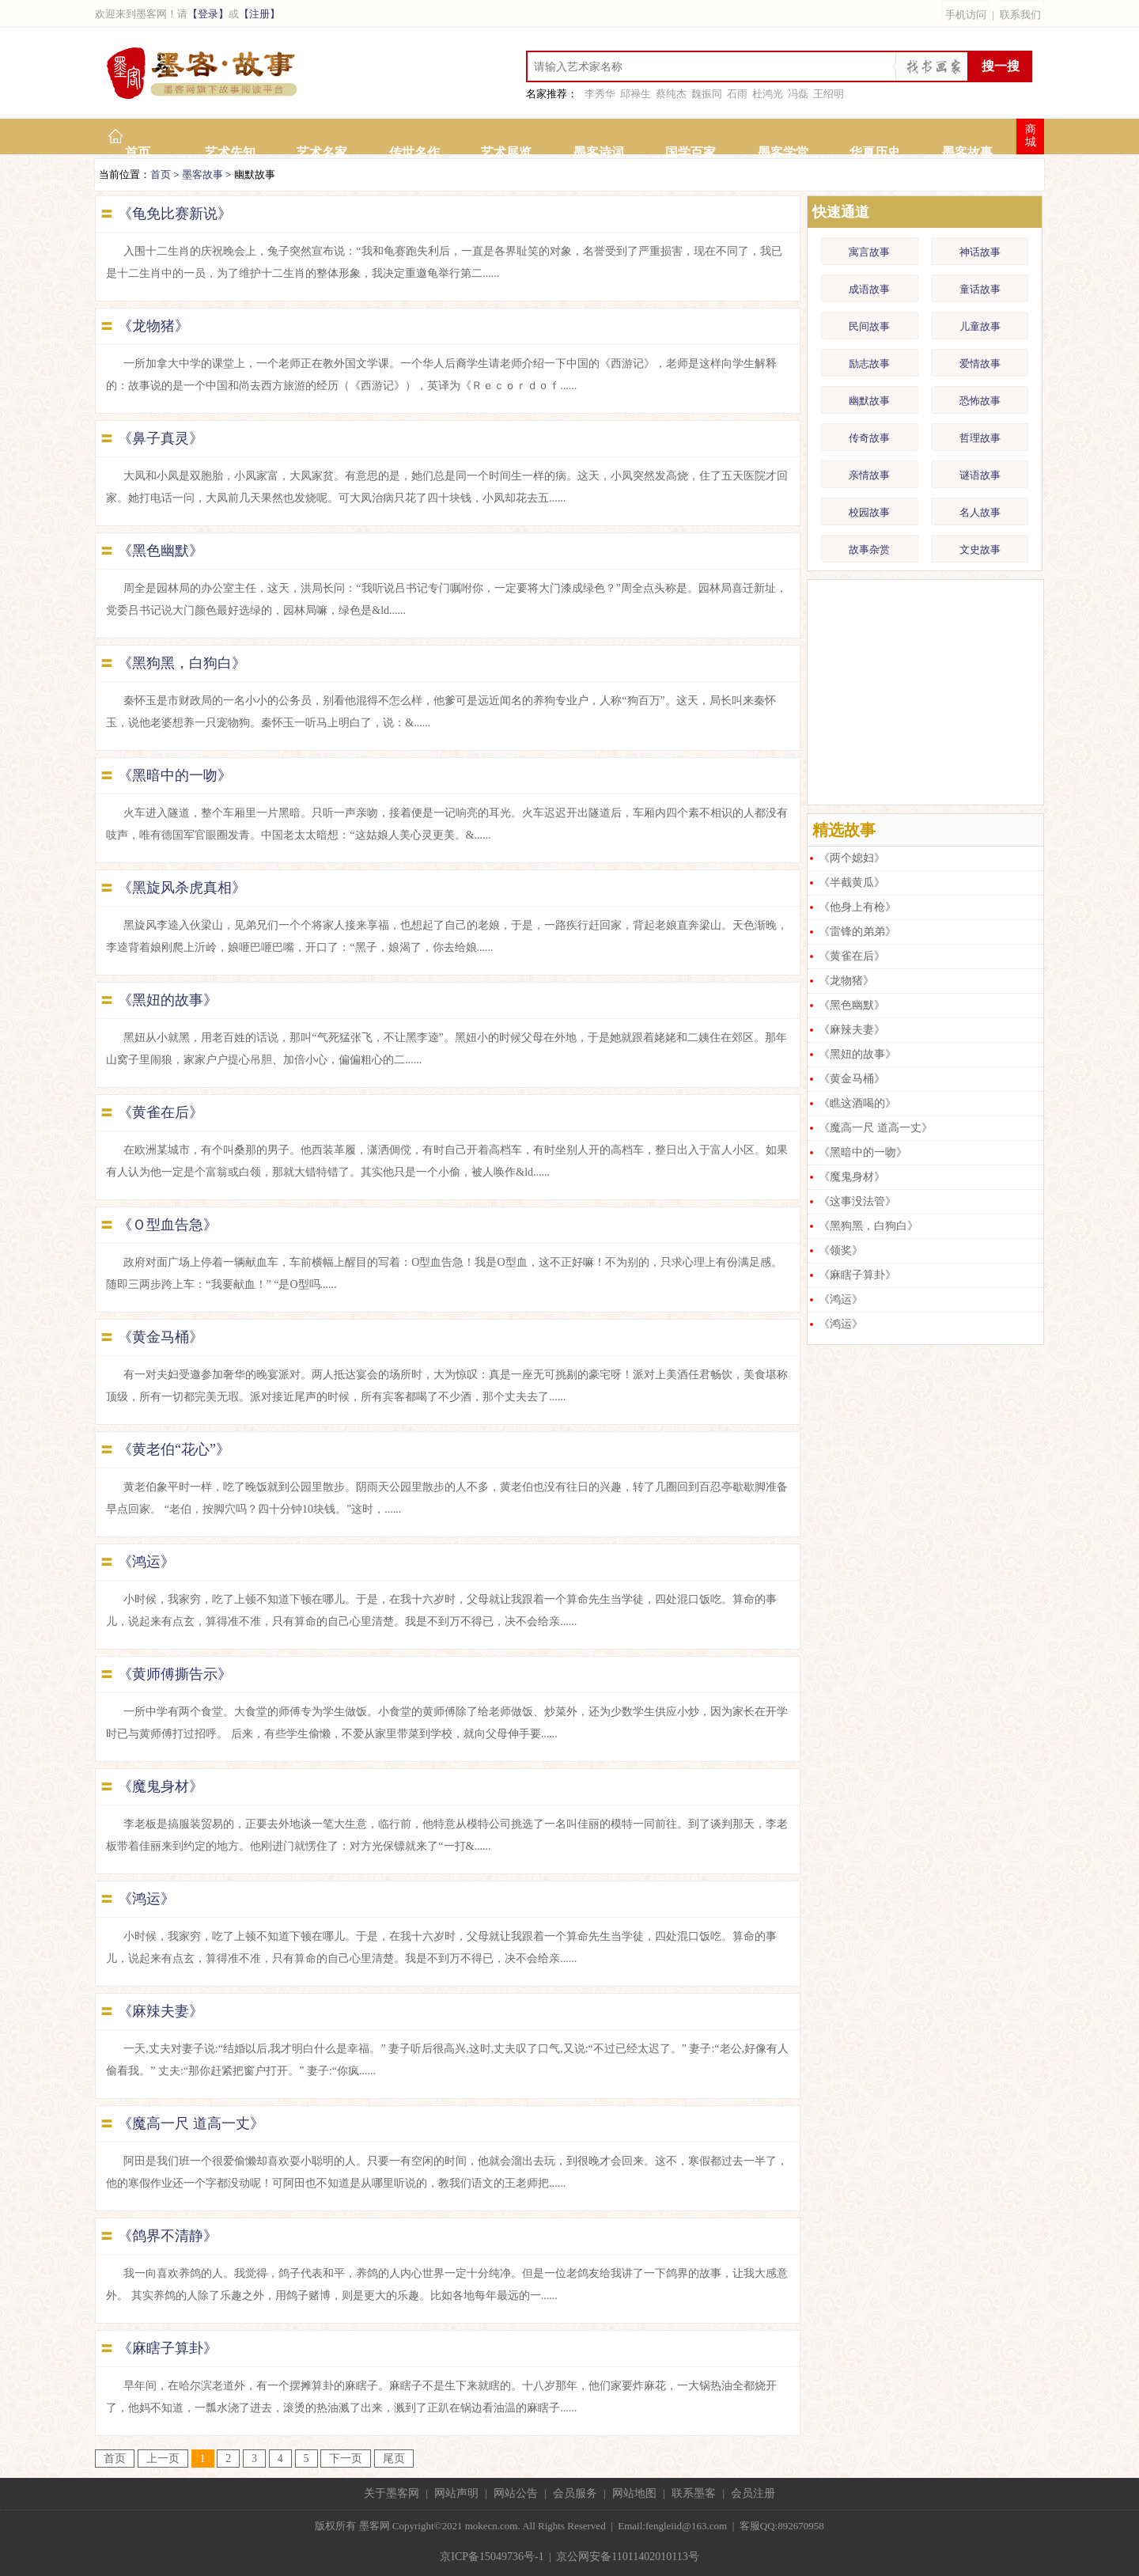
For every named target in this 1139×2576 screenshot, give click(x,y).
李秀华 (600, 94)
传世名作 (414, 152)
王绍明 (828, 94)
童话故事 (980, 289)
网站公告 (516, 2493)
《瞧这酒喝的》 (857, 1103)
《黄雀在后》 (160, 1112)
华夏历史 (875, 152)
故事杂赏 (869, 549)
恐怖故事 (980, 401)
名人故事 (980, 512)
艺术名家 (322, 152)
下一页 (345, 2458)
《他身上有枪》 (857, 907)
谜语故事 (980, 475)
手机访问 (965, 15)
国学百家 (690, 152)
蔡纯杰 (671, 94)
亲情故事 (869, 475)
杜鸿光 (767, 94)
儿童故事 (980, 326)
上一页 (163, 2458)
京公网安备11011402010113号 (627, 2557)
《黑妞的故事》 (168, 1000)
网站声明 (456, 2493)
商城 (1030, 135)
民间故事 (869, 326)
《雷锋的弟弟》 (857, 932)
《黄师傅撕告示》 (175, 1674)
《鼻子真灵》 (160, 438)
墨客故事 (967, 152)
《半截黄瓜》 (852, 882)
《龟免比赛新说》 (175, 214)
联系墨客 (694, 2493)
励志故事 (869, 363)
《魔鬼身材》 (160, 1786)
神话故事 (980, 252)
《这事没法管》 (857, 1201)
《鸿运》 (146, 1562)
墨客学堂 (783, 152)
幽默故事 (869, 401)
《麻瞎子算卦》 (168, 2348)
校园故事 (869, 512)
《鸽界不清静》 (168, 2236)
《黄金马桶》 (160, 1337)
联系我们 (1020, 15)
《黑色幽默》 (160, 551)
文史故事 (980, 549)
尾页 (394, 2458)
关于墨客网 (391, 2493)
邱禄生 (635, 94)
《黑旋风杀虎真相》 (182, 888)
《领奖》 (841, 1250)
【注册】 (259, 14)
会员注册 (753, 2493)
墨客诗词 (598, 152)
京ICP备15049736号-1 (491, 2557)
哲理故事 (980, 438)
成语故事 (869, 289)
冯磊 (798, 94)
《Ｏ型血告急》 (168, 1225)
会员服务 (575, 2493)
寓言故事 (869, 252)
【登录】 (208, 14)
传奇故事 (869, 438)
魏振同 (706, 94)
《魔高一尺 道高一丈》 (191, 2123)
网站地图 (634, 2493)
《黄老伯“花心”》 (174, 1449)
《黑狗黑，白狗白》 (182, 663)
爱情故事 (980, 363)
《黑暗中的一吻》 (175, 775)
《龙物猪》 (153, 326)
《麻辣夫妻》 (160, 2011)
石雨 (737, 94)
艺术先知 (230, 152)
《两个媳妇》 (852, 858)
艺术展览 (506, 152)
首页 (137, 152)
